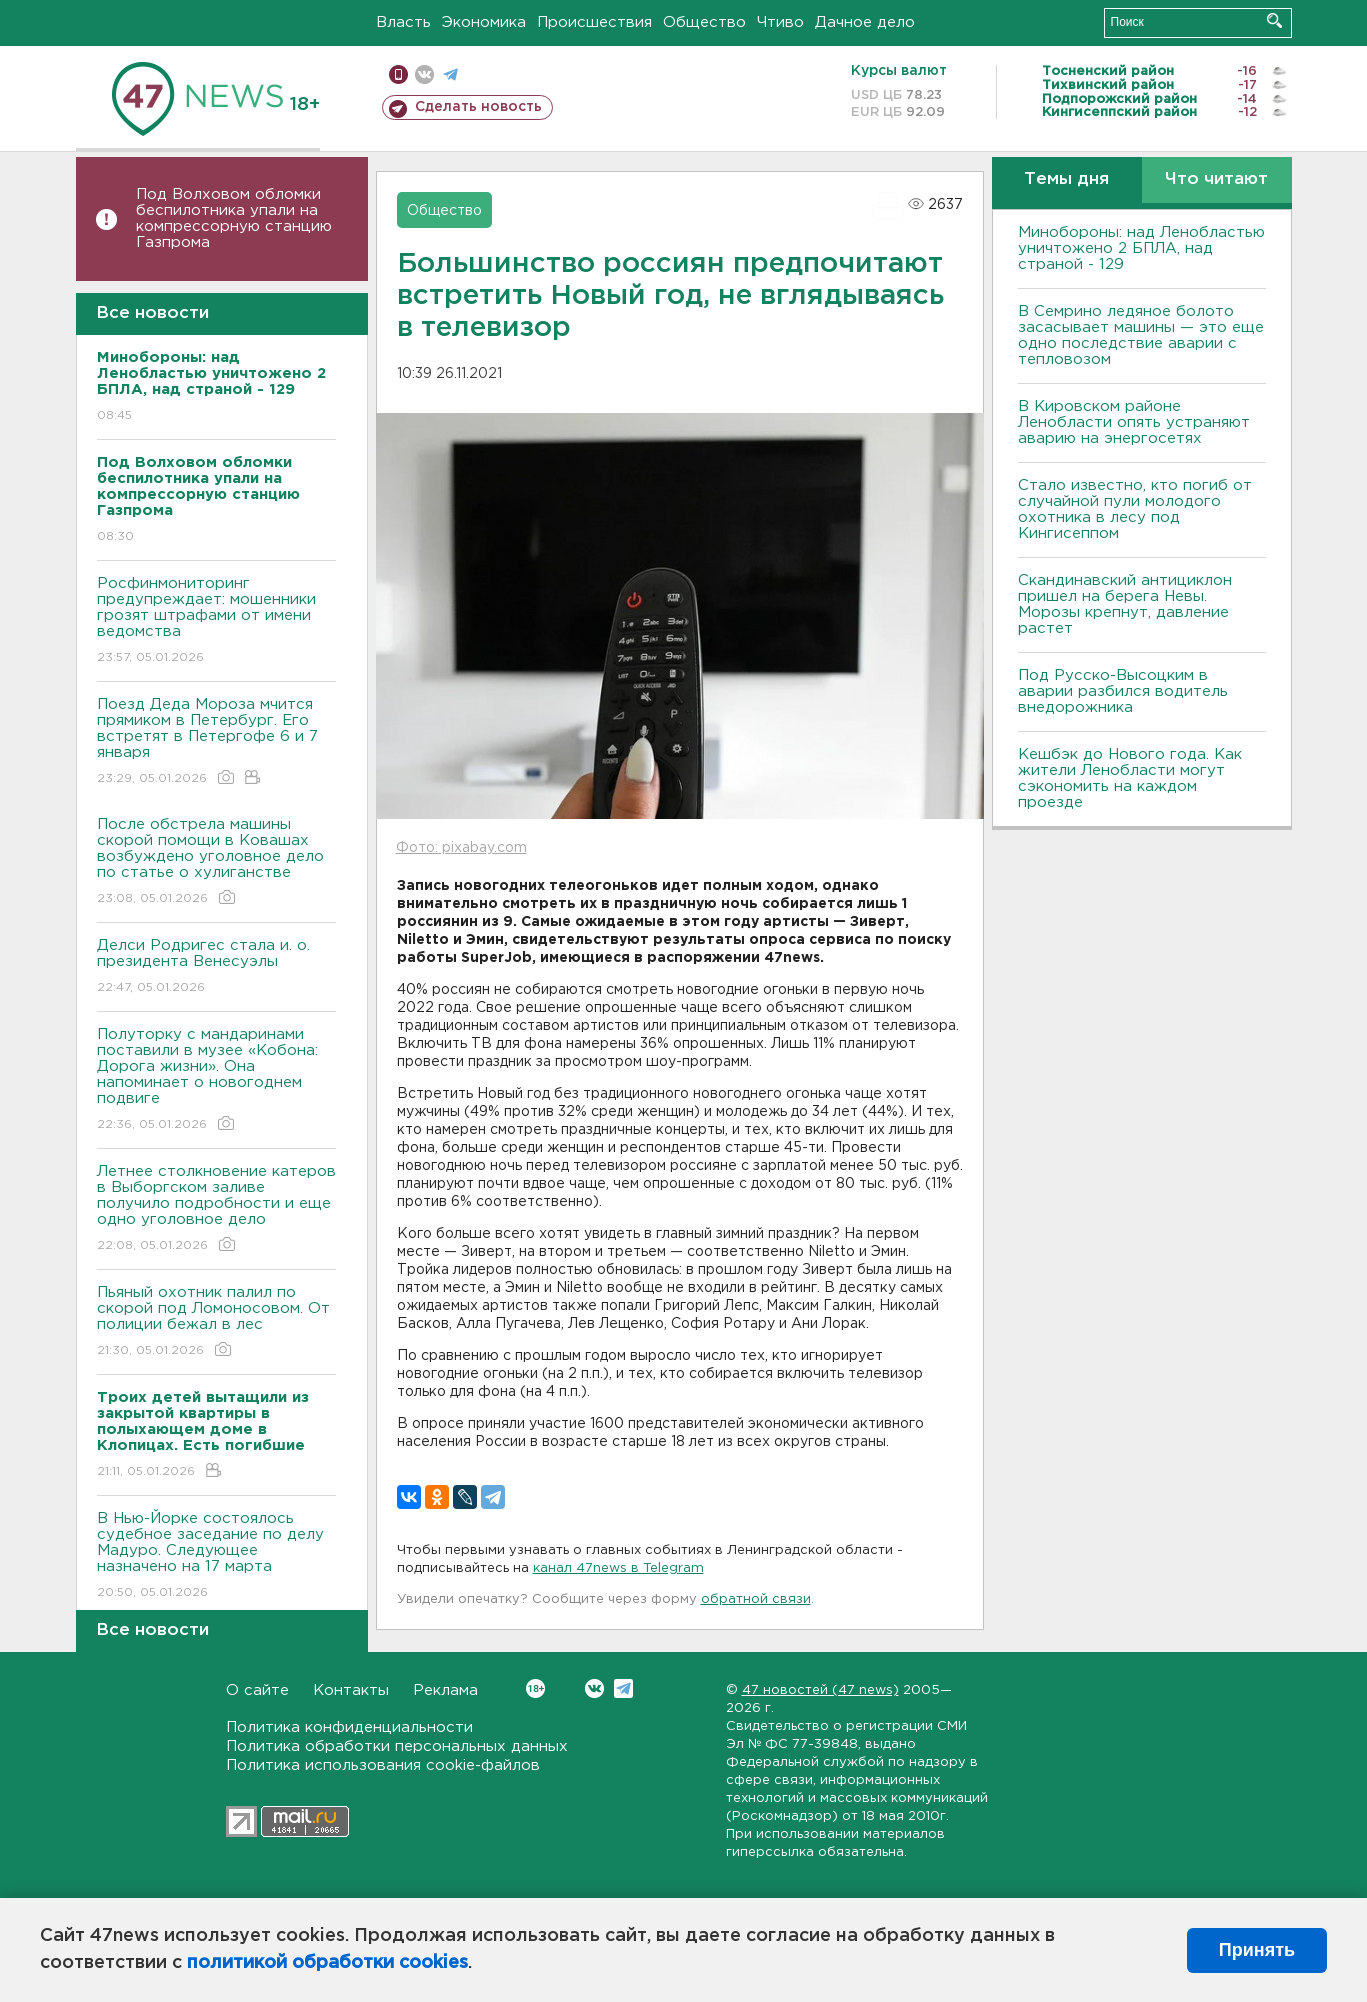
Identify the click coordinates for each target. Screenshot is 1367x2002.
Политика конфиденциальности (349, 1727)
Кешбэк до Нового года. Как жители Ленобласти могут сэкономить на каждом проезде (1130, 778)
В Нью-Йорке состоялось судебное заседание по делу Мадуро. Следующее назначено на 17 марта (216, 1556)
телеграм (450, 74)
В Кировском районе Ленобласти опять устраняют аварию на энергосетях (1134, 422)
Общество (704, 22)
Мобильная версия (398, 74)
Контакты (351, 1690)
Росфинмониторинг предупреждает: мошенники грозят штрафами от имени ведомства (216, 621)
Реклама (445, 1690)
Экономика (484, 22)
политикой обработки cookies (327, 1963)
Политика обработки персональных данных (397, 1746)
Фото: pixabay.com (461, 848)
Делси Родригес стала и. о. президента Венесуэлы (216, 967)
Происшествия (594, 22)
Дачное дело (865, 22)
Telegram (623, 1688)
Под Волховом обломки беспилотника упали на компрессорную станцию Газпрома (234, 218)
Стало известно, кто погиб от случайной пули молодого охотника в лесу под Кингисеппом (1135, 509)
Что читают (1216, 179)
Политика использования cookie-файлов (383, 1765)
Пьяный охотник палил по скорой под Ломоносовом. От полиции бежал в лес (216, 1322)
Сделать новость (478, 107)
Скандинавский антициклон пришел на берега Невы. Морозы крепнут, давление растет (1125, 604)
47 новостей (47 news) (820, 1690)
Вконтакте (535, 1688)
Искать (1274, 20)
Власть (403, 22)
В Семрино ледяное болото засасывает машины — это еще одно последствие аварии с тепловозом (1141, 335)
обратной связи (756, 1599)
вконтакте (424, 74)
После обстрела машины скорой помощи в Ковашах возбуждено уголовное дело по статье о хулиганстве (216, 862)
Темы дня (1066, 179)
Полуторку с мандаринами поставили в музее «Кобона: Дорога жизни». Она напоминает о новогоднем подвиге (216, 1080)
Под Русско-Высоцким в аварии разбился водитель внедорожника (1123, 691)
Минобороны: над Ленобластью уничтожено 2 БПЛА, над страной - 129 (1141, 248)
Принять (1257, 1950)
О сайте (257, 1690)
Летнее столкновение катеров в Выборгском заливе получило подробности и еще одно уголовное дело (216, 1209)
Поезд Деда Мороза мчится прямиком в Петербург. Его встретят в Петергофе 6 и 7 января (216, 742)
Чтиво (780, 22)
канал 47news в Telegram (618, 1568)
